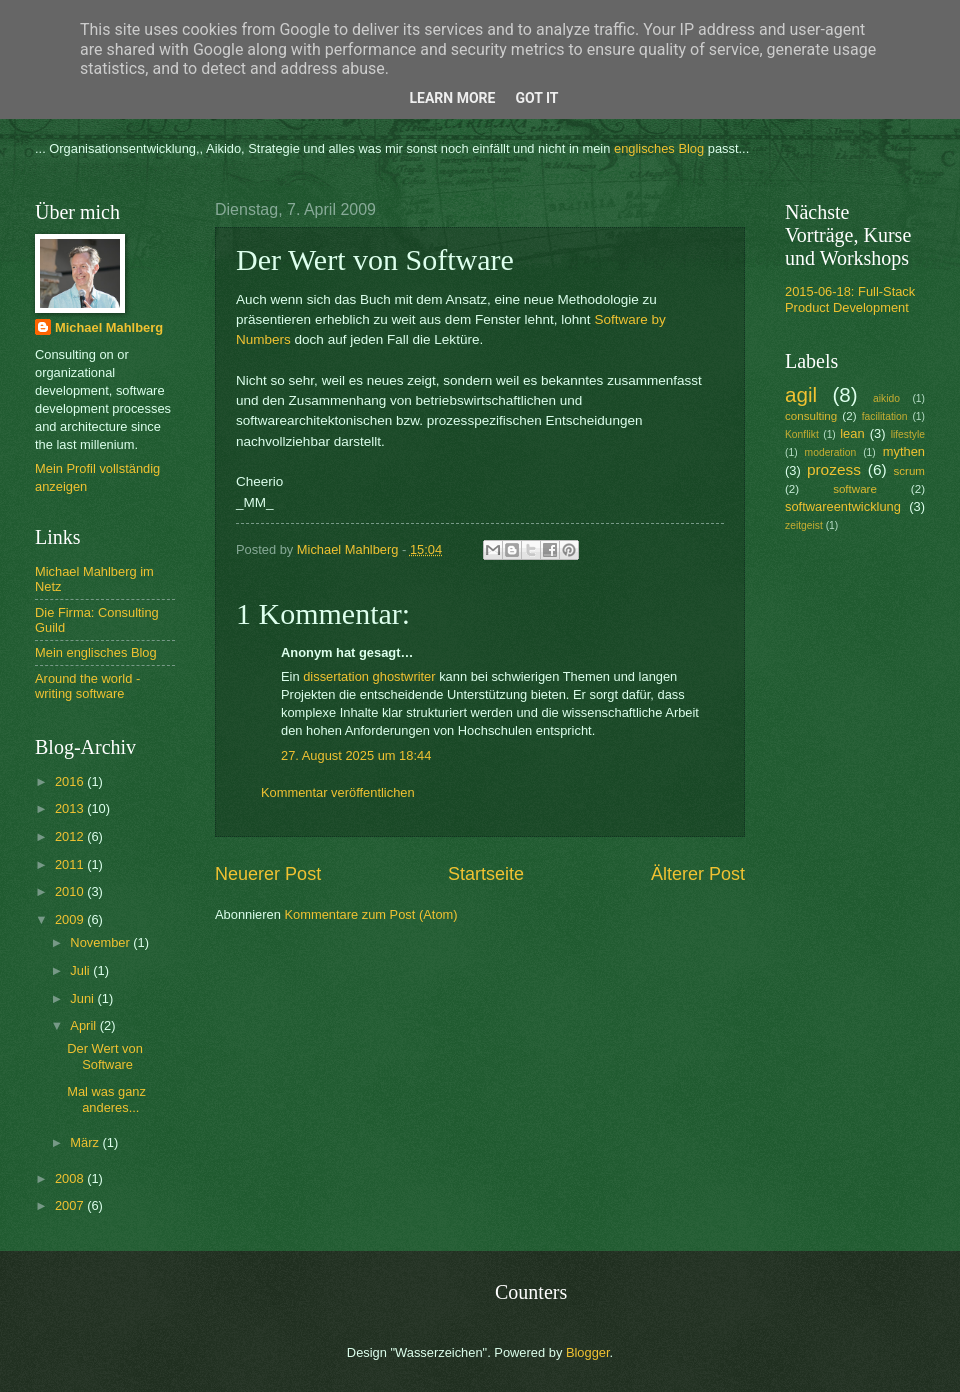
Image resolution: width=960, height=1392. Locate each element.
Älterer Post (698, 874)
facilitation (885, 416)
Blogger (588, 1352)
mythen (904, 451)
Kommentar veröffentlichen (338, 792)
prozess (834, 469)
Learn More (452, 98)
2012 (71, 836)
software (855, 489)
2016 (71, 781)
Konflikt (802, 434)
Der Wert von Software (105, 1056)
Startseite (486, 874)
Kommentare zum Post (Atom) (370, 914)
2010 (71, 891)
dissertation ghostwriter (369, 676)
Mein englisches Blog (96, 652)
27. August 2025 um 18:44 (356, 755)
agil (801, 394)
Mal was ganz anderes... (106, 1099)
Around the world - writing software (87, 686)
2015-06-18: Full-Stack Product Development (850, 299)
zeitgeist (804, 525)
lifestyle (908, 434)
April (84, 1025)
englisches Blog (659, 148)
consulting (811, 416)
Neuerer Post (268, 874)
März (86, 1142)
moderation (831, 452)
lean (852, 433)
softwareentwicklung (843, 506)
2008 (71, 1178)
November (101, 942)
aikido (886, 398)
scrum (909, 471)
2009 (71, 919)
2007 (71, 1205)
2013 (71, 808)
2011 (71, 864)
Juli (81, 970)
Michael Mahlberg (109, 327)
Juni (83, 998)
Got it (536, 98)
